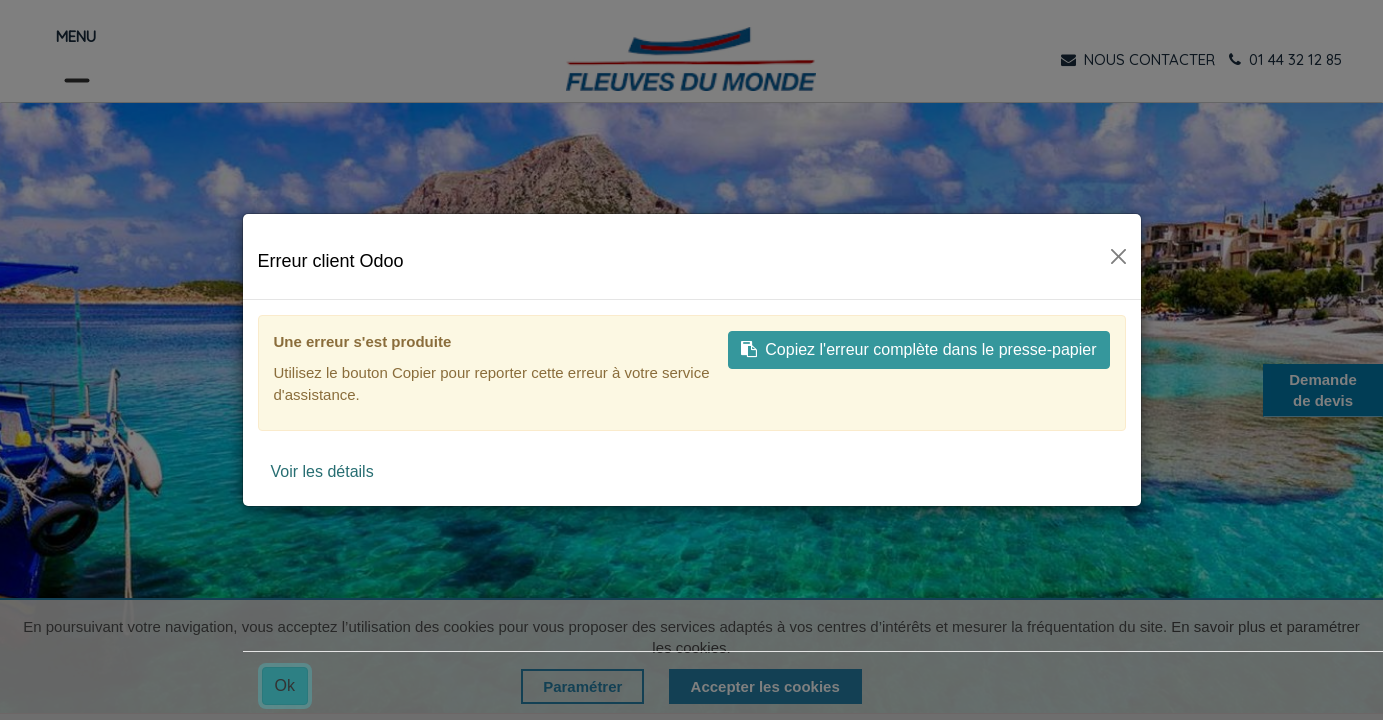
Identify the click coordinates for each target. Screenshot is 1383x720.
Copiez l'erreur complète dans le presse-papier (918, 349)
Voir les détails (322, 471)
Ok (285, 685)
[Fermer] (1118, 256)
